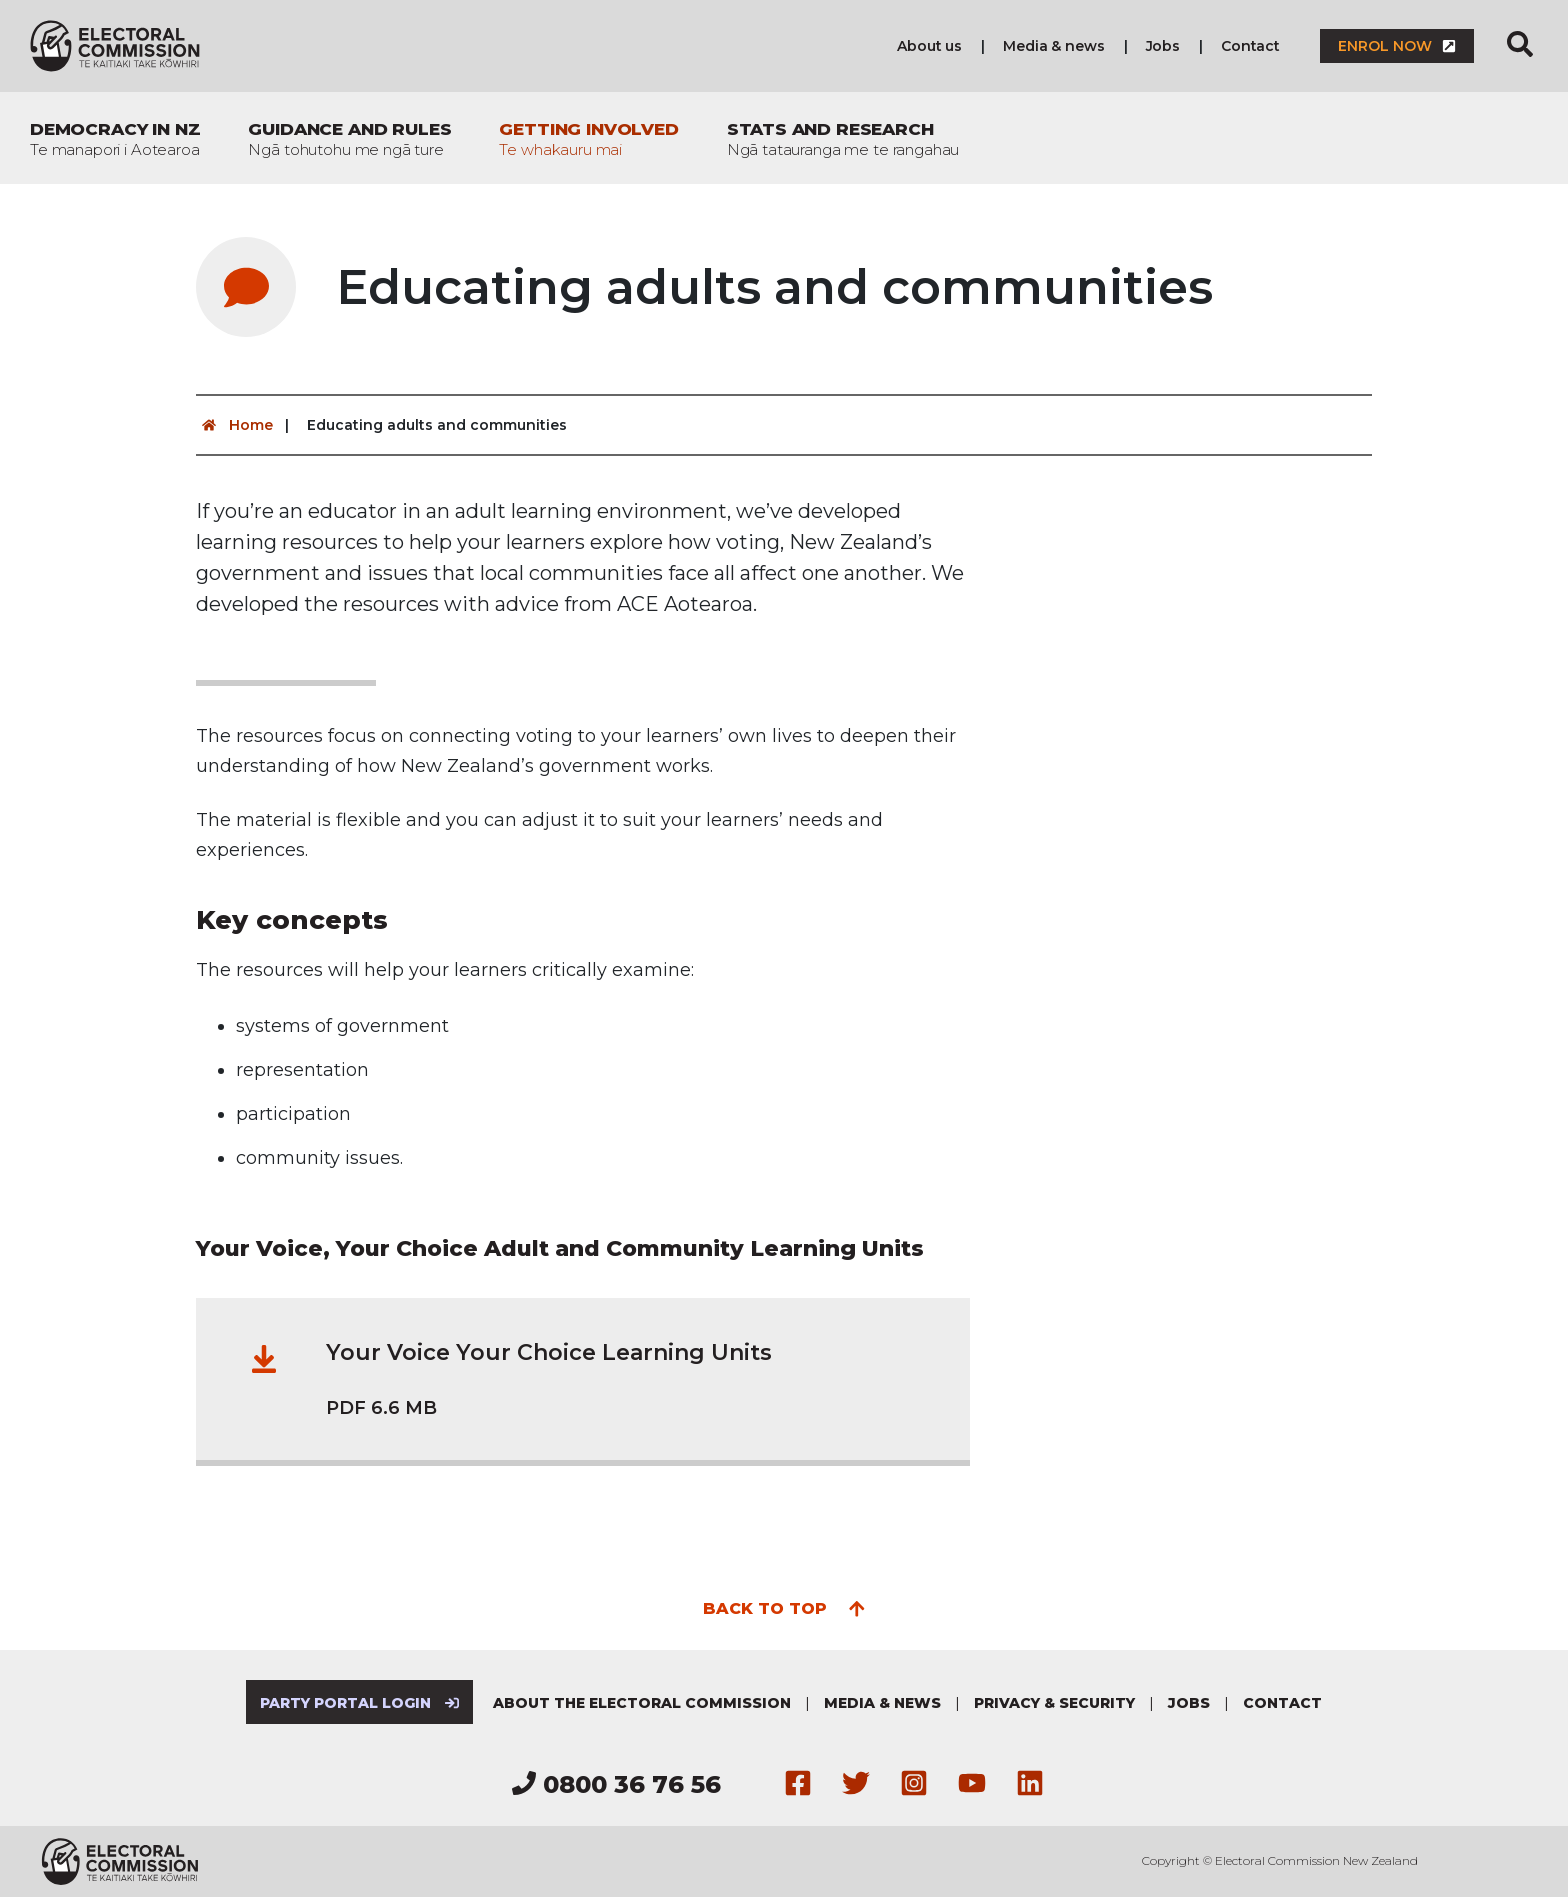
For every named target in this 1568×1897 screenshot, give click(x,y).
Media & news (1053, 46)
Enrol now (1397, 46)
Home (234, 425)
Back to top (784, 1607)
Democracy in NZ (115, 139)
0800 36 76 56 (616, 1784)
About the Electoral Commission (642, 1703)
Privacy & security (1054, 1703)
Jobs (1163, 46)
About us (929, 46)
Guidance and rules (349, 139)
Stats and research (843, 139)
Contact (1250, 46)
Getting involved (588, 139)
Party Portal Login (359, 1703)
